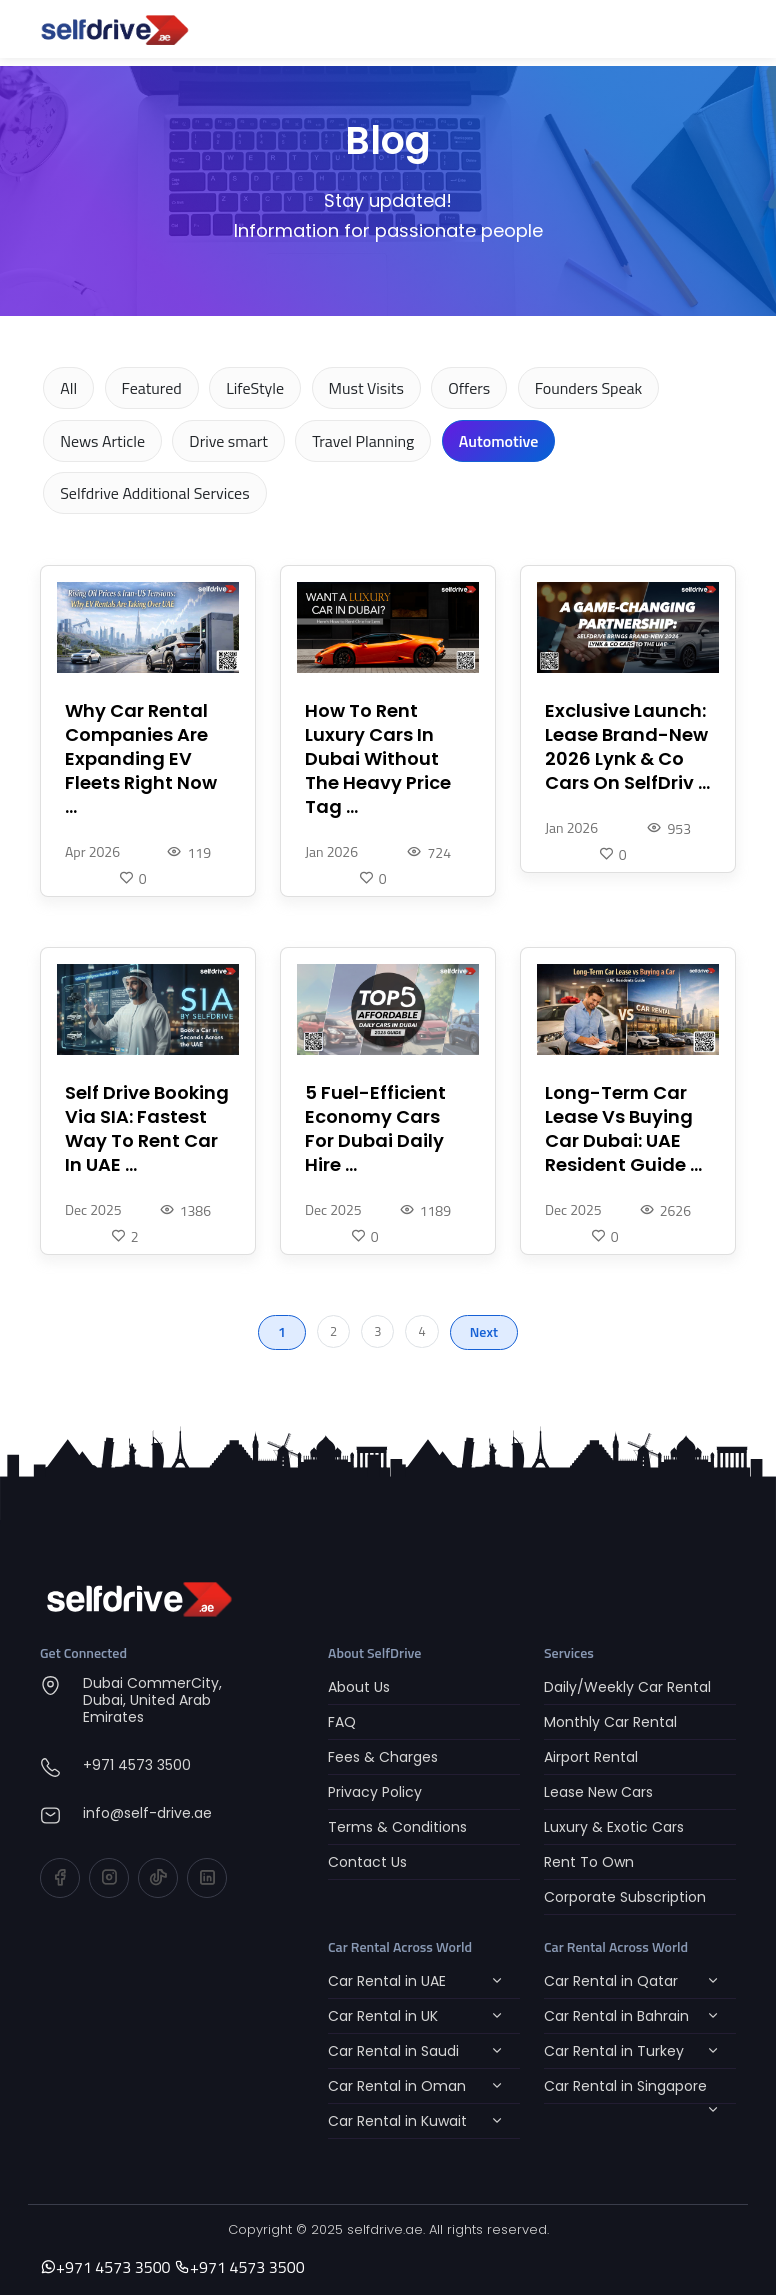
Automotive (499, 441)
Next (484, 1331)
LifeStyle (255, 388)
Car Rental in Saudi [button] (393, 2051)
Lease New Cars (598, 1792)
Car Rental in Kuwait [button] (397, 2121)
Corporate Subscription (625, 1897)
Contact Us (367, 1862)
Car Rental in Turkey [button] (614, 2051)
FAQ (342, 1722)
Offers (469, 388)
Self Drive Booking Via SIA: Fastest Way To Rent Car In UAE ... (147, 1129)
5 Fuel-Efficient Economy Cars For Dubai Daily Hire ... (375, 1129)
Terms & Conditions (397, 1827)
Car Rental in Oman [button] (397, 2086)
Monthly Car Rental (610, 1722)
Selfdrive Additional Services (154, 493)
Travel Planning (363, 441)
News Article (102, 441)
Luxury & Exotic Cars (614, 1827)
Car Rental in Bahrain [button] (616, 2016)
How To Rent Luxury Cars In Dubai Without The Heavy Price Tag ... (378, 759)
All (68, 388)
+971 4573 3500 (137, 1765)
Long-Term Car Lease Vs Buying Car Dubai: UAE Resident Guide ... (623, 1129)
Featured (152, 388)
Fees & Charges (383, 1757)
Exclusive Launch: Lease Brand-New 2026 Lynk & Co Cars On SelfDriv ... (627, 747)
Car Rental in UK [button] (383, 2016)
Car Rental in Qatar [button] (611, 1981)
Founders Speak (589, 388)
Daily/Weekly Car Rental (627, 1687)
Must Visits (366, 388)
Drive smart (228, 441)
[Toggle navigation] (708, 29)
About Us (359, 1687)
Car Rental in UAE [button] (387, 1981)
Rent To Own (589, 1862)
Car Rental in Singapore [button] (625, 2086)
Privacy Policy (375, 1792)
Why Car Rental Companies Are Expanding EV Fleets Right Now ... (141, 759)
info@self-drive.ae (147, 1813)
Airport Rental (591, 1757)
